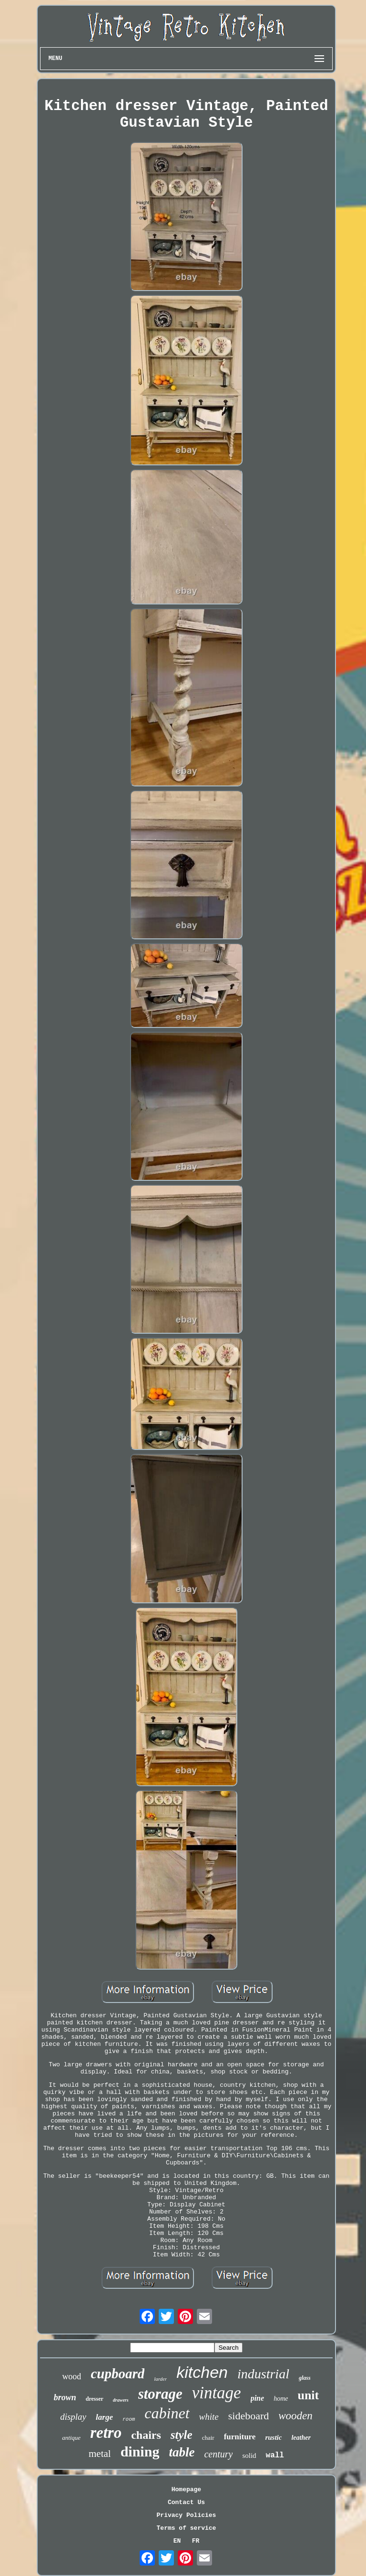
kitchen (202, 2372)
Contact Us (186, 2502)
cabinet (166, 2413)
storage (160, 2393)
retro (106, 2432)
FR (196, 2541)
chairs (146, 2435)
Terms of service (186, 2528)
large (104, 2417)
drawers (121, 2400)
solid (249, 2455)
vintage (216, 2393)
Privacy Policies (186, 2515)
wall (275, 2455)
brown (65, 2397)
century (218, 2454)
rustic (273, 2437)
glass (305, 2378)
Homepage (186, 2489)
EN (177, 2541)
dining (140, 2451)
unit (308, 2395)
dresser (94, 2398)
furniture (240, 2436)
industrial (263, 2373)
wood (71, 2376)
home (281, 2398)
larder (160, 2379)
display (73, 2417)
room (128, 2419)
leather (300, 2437)
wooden (295, 2416)
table (181, 2452)
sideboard (248, 2416)
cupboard (117, 2373)
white (209, 2417)
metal (100, 2453)
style (182, 2434)
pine (257, 2398)
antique (71, 2437)
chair (208, 2437)
